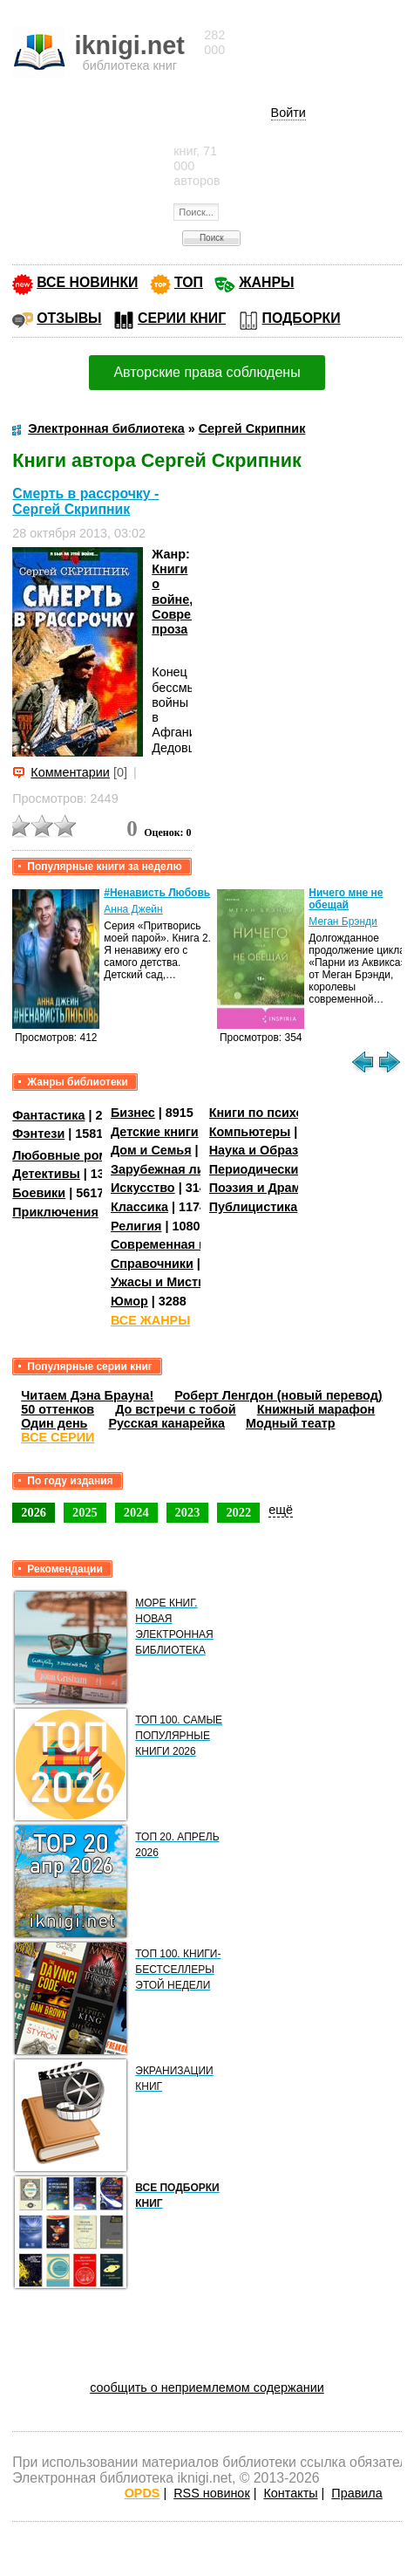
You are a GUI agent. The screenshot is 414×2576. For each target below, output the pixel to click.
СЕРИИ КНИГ (182, 318)
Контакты (290, 2493)
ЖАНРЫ (266, 282)
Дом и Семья (151, 1150)
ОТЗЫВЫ (69, 318)
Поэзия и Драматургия (279, 1188)
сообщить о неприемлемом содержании (207, 2387)
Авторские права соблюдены (206, 372)
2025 (85, 1512)
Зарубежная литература (185, 1169)
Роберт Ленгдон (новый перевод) (278, 1395)
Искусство (143, 1188)
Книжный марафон (316, 1409)
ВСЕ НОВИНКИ (87, 282)
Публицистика (253, 1207)
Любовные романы (72, 1155)
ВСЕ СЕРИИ (57, 1437)
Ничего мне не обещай (346, 899)
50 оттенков (57, 1409)
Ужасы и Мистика (165, 1282)
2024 (136, 1512)
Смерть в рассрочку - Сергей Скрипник (85, 501)
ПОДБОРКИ (301, 318)
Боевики (38, 1193)
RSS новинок (211, 2493)
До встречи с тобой (175, 1409)
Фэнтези (38, 1134)
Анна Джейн (133, 909)
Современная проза (172, 1244)
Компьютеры (250, 1132)
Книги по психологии (274, 1113)
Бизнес (133, 1113)
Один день (54, 1423)
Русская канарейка (166, 1423)
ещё (280, 1510)
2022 (238, 1512)
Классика (139, 1207)
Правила (356, 2493)
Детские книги (155, 1132)
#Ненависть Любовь (157, 893)
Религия (136, 1226)
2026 (33, 1512)
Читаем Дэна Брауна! (87, 1395)
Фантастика (48, 1115)
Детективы (46, 1174)
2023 (187, 1512)
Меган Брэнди (343, 921)
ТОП (188, 282)
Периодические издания (285, 1169)
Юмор (129, 1301)
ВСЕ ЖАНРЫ (150, 1320)
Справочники (152, 1264)
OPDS (142, 2493)
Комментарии (70, 772)
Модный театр (290, 1423)
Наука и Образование (276, 1150)
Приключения (55, 1212)
